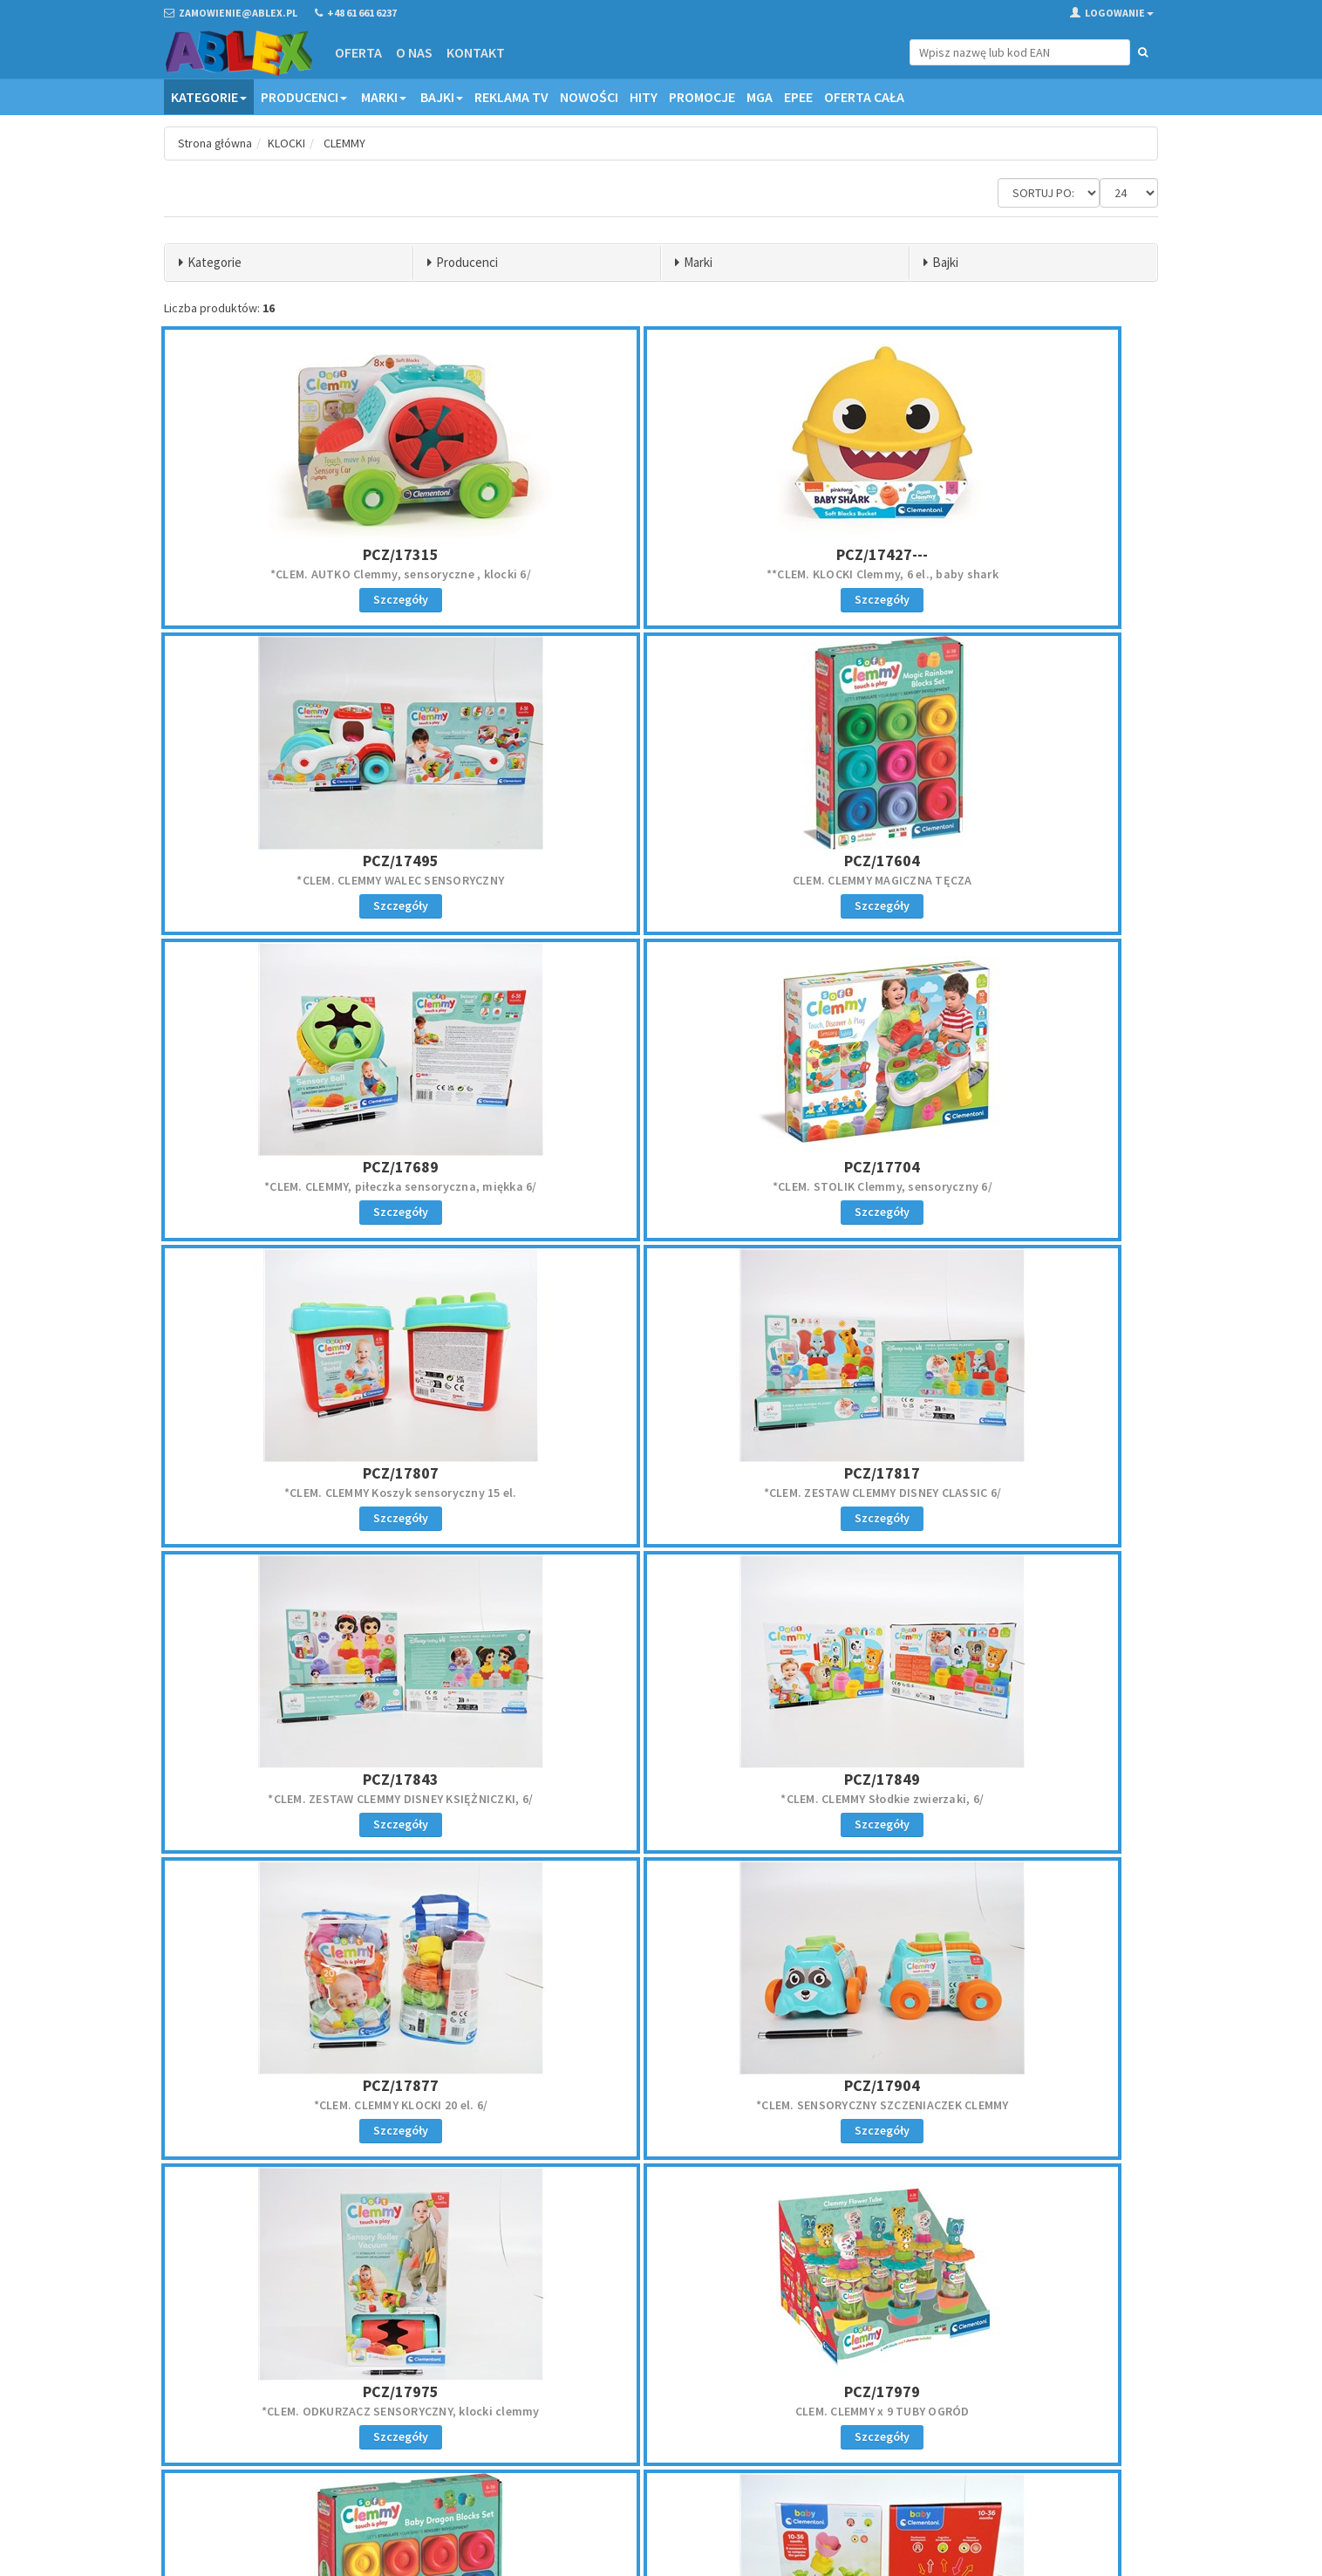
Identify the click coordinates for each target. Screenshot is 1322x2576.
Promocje (702, 97)
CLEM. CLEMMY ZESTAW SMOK (995, 1799)
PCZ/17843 (995, 1167)
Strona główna (216, 143)
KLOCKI (288, 143)
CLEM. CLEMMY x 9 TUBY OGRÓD (661, 1799)
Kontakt (475, 52)
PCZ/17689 (660, 861)
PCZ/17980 (995, 1779)
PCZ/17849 (327, 1473)
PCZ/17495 (995, 554)
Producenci (304, 97)
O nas (413, 52)
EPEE (798, 97)
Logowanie (1112, 12)
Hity (644, 97)
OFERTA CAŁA (864, 97)
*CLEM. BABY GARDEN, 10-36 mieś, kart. (326, 2105)
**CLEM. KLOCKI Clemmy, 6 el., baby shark (661, 574)
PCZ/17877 (660, 1473)
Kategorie (209, 97)
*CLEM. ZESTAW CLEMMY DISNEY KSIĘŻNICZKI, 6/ (995, 1186)
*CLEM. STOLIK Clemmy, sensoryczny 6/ (995, 880)
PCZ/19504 (327, 2085)
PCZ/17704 (995, 861)
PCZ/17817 (660, 1167)
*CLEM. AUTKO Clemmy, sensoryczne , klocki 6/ (326, 574)
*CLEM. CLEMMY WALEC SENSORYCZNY (995, 574)
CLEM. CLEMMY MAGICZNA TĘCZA (327, 880)
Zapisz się (1044, 2418)
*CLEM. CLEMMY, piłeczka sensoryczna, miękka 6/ (661, 880)
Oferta (357, 52)
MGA (759, 97)
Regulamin (700, 2368)
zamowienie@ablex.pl (254, 2392)
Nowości (589, 97)
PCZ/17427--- (660, 554)
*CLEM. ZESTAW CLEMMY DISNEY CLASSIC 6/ (661, 1186)
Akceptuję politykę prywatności (1028, 2454)
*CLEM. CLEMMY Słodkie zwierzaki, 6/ (326, 1492)
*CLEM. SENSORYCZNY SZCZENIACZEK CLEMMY (995, 1492)
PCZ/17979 (660, 1779)
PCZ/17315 (327, 554)
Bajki (441, 97)
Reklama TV (511, 97)
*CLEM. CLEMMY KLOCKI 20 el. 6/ (661, 1492)
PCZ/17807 (327, 1167)
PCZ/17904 (995, 1473)
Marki (383, 97)
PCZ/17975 (327, 1779)
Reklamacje (701, 2391)
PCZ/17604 (327, 861)
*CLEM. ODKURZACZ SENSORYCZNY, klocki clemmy (326, 1799)
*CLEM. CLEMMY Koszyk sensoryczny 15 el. (326, 1186)
